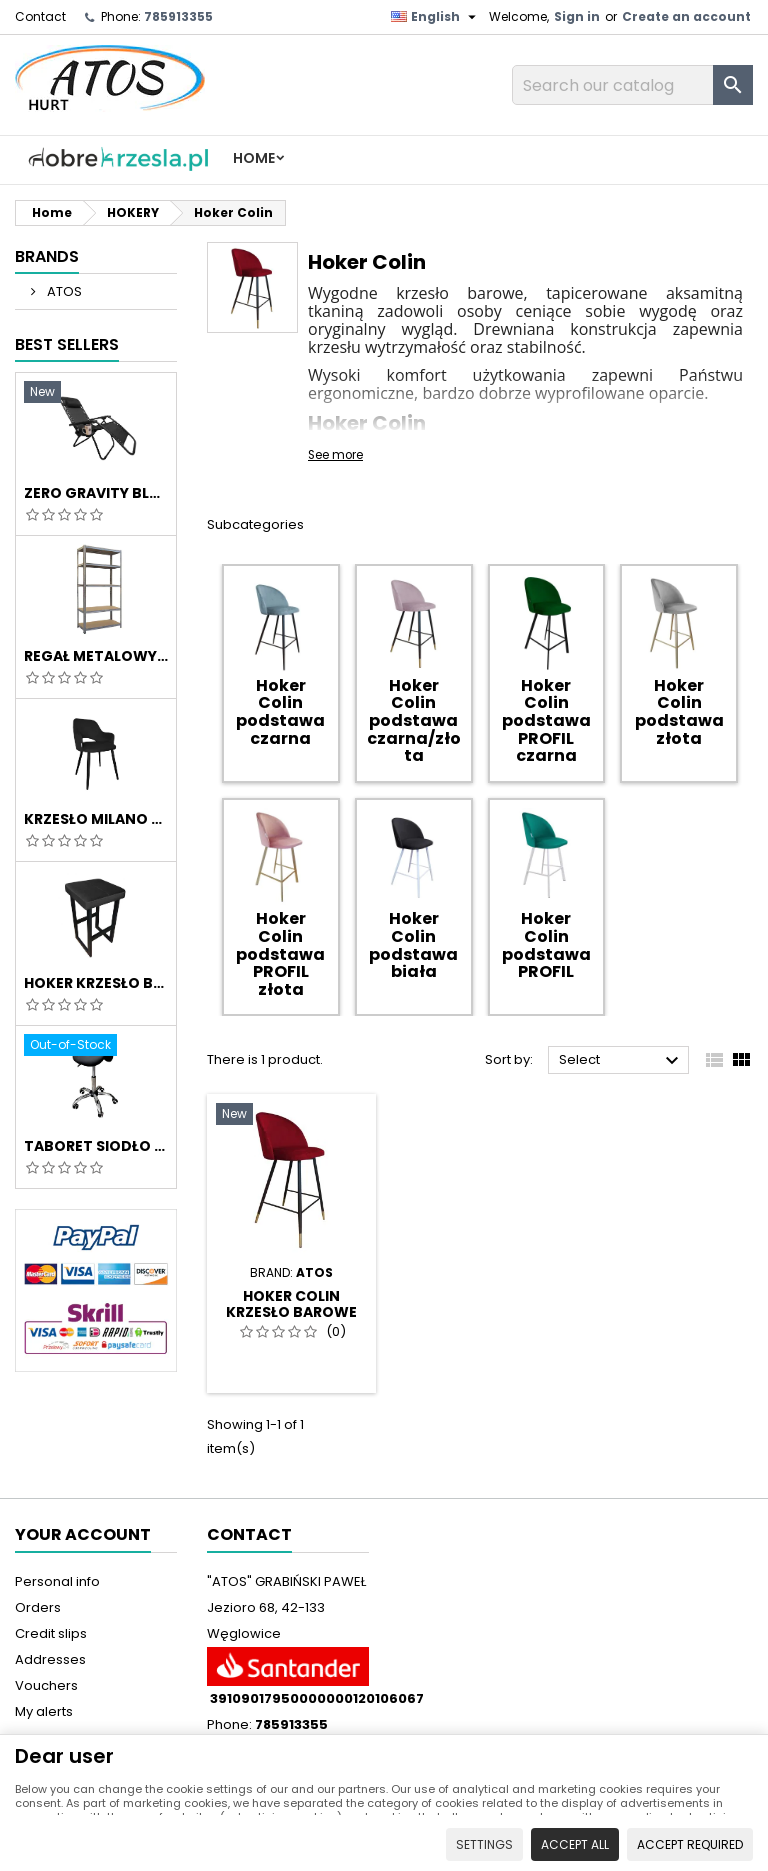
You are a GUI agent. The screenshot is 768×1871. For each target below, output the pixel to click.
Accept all (575, 1844)
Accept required (690, 1844)
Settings (484, 1844)
